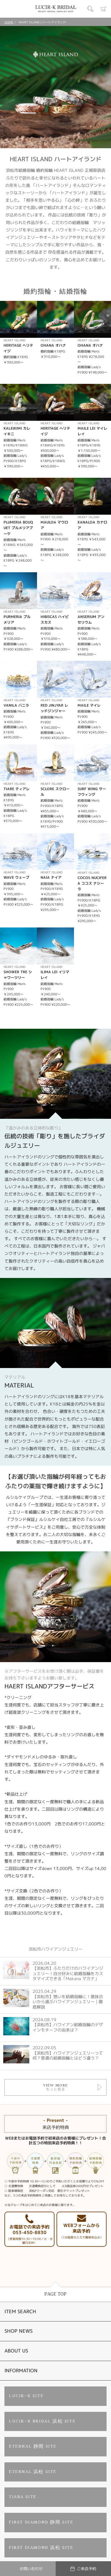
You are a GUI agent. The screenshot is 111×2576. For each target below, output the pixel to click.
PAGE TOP (55, 2294)
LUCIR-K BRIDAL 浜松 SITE (42, 2421)
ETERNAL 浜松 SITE (33, 2472)
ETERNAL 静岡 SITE (33, 2446)
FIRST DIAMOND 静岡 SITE (41, 2522)
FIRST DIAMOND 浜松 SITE (41, 2547)
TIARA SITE (22, 2497)
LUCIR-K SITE (26, 2396)
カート (104, 9)
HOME (8, 22)
